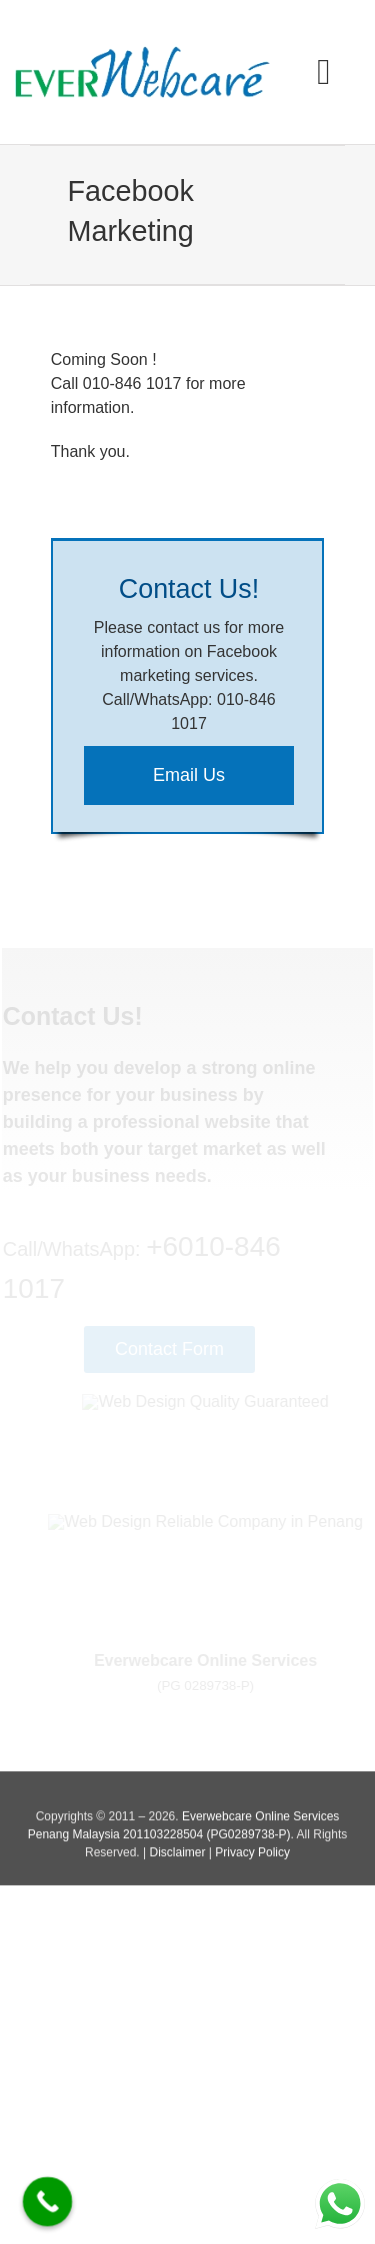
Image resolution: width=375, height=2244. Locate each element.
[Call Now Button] (48, 2202)
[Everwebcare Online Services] (142, 53)
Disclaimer (177, 1856)
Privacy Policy (252, 1856)
